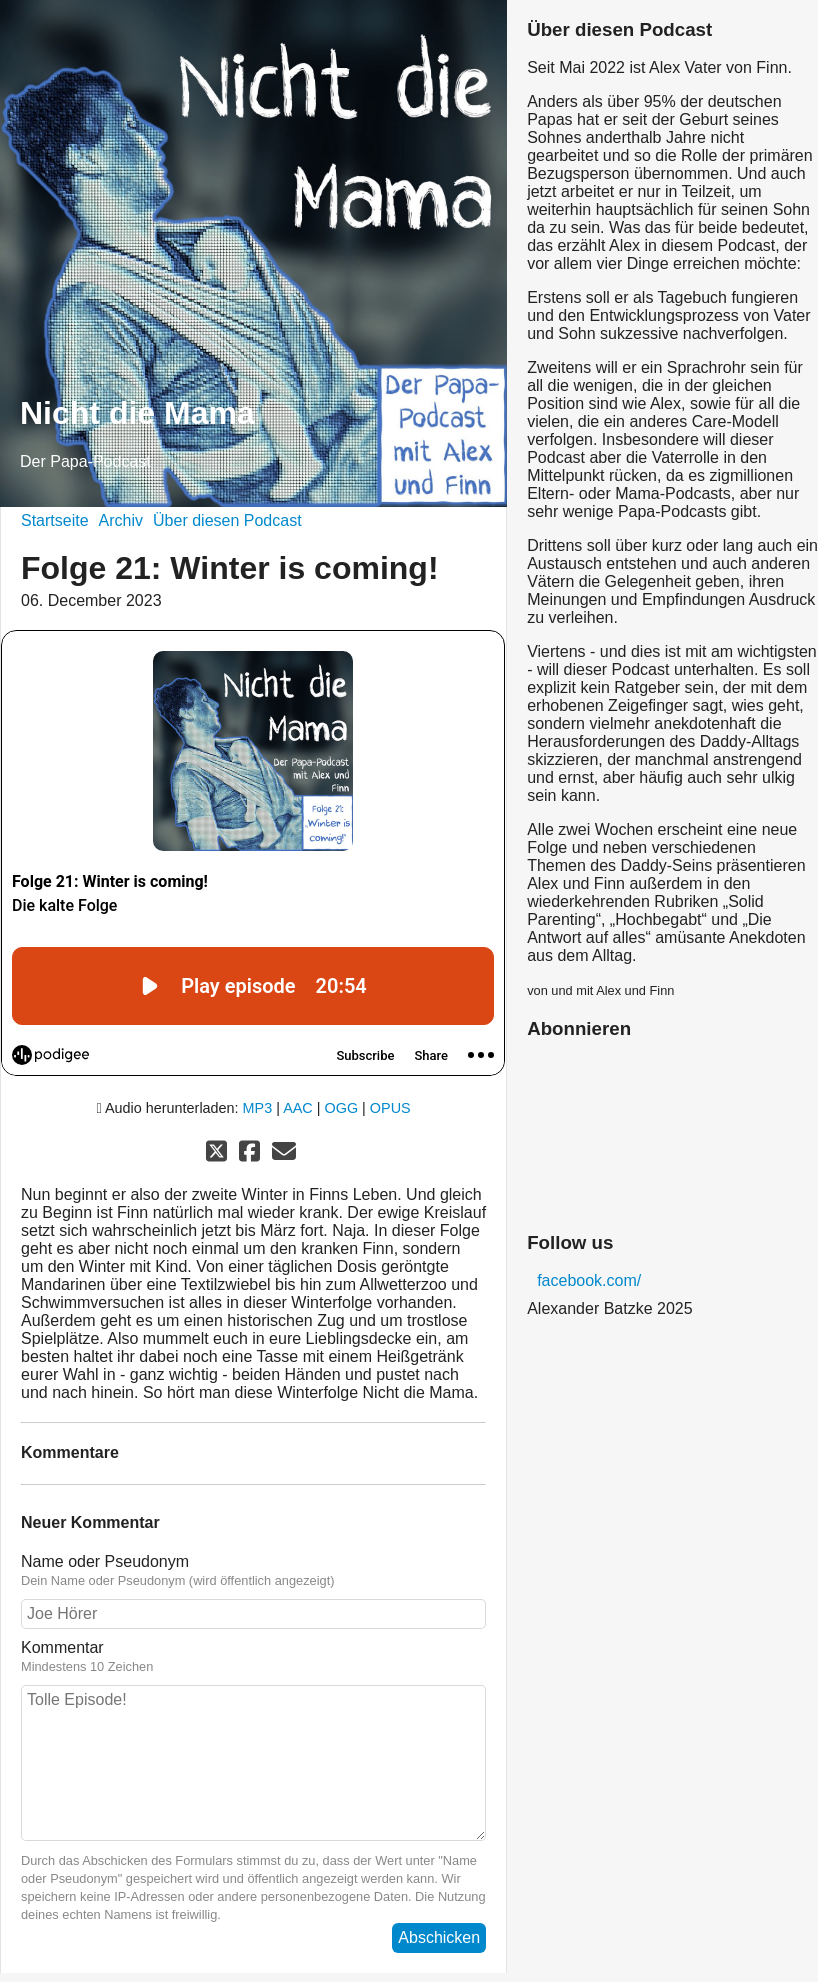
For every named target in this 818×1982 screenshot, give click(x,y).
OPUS (390, 1108)
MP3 (258, 1108)
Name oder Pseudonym (253, 1571)
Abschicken (439, 1937)
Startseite (55, 520)
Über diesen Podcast (227, 520)
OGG (342, 1108)
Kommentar (253, 1657)
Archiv (121, 520)
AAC (298, 1108)
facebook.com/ (589, 1280)
